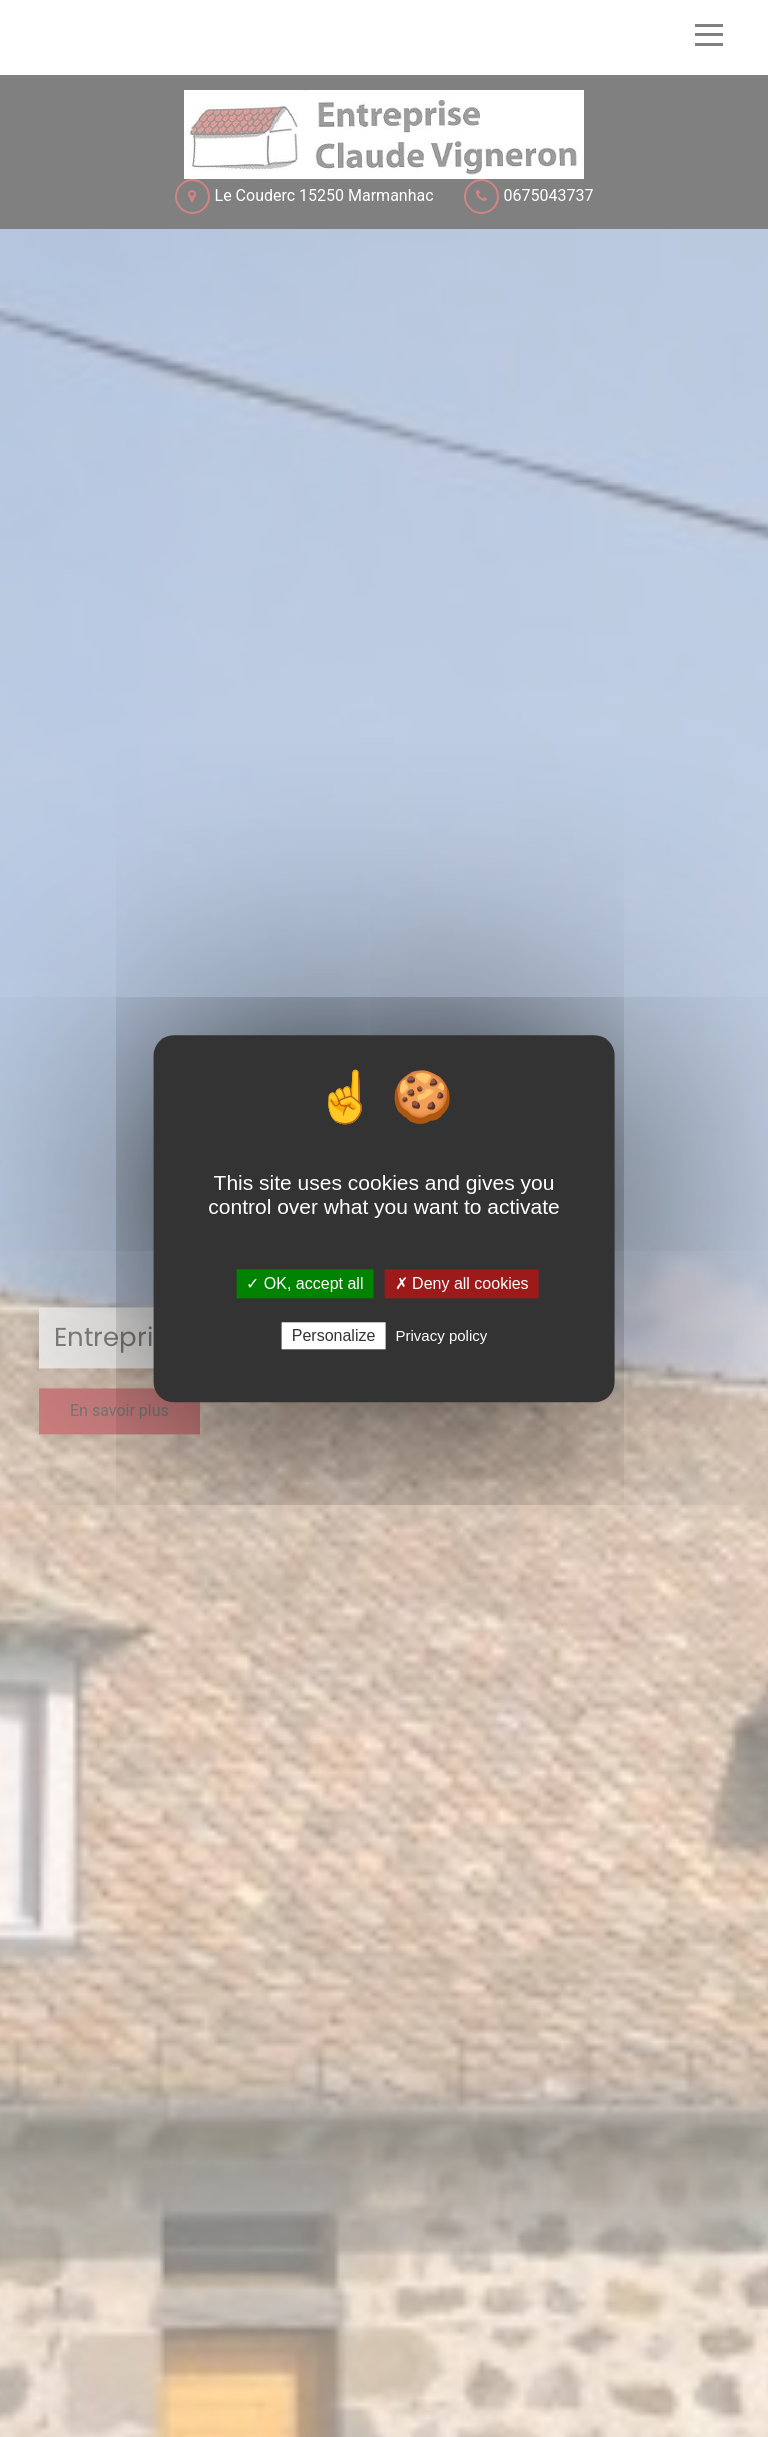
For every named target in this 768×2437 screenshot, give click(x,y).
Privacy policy (442, 1335)
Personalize (334, 1335)
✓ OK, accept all (304, 1283)
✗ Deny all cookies (462, 1283)
